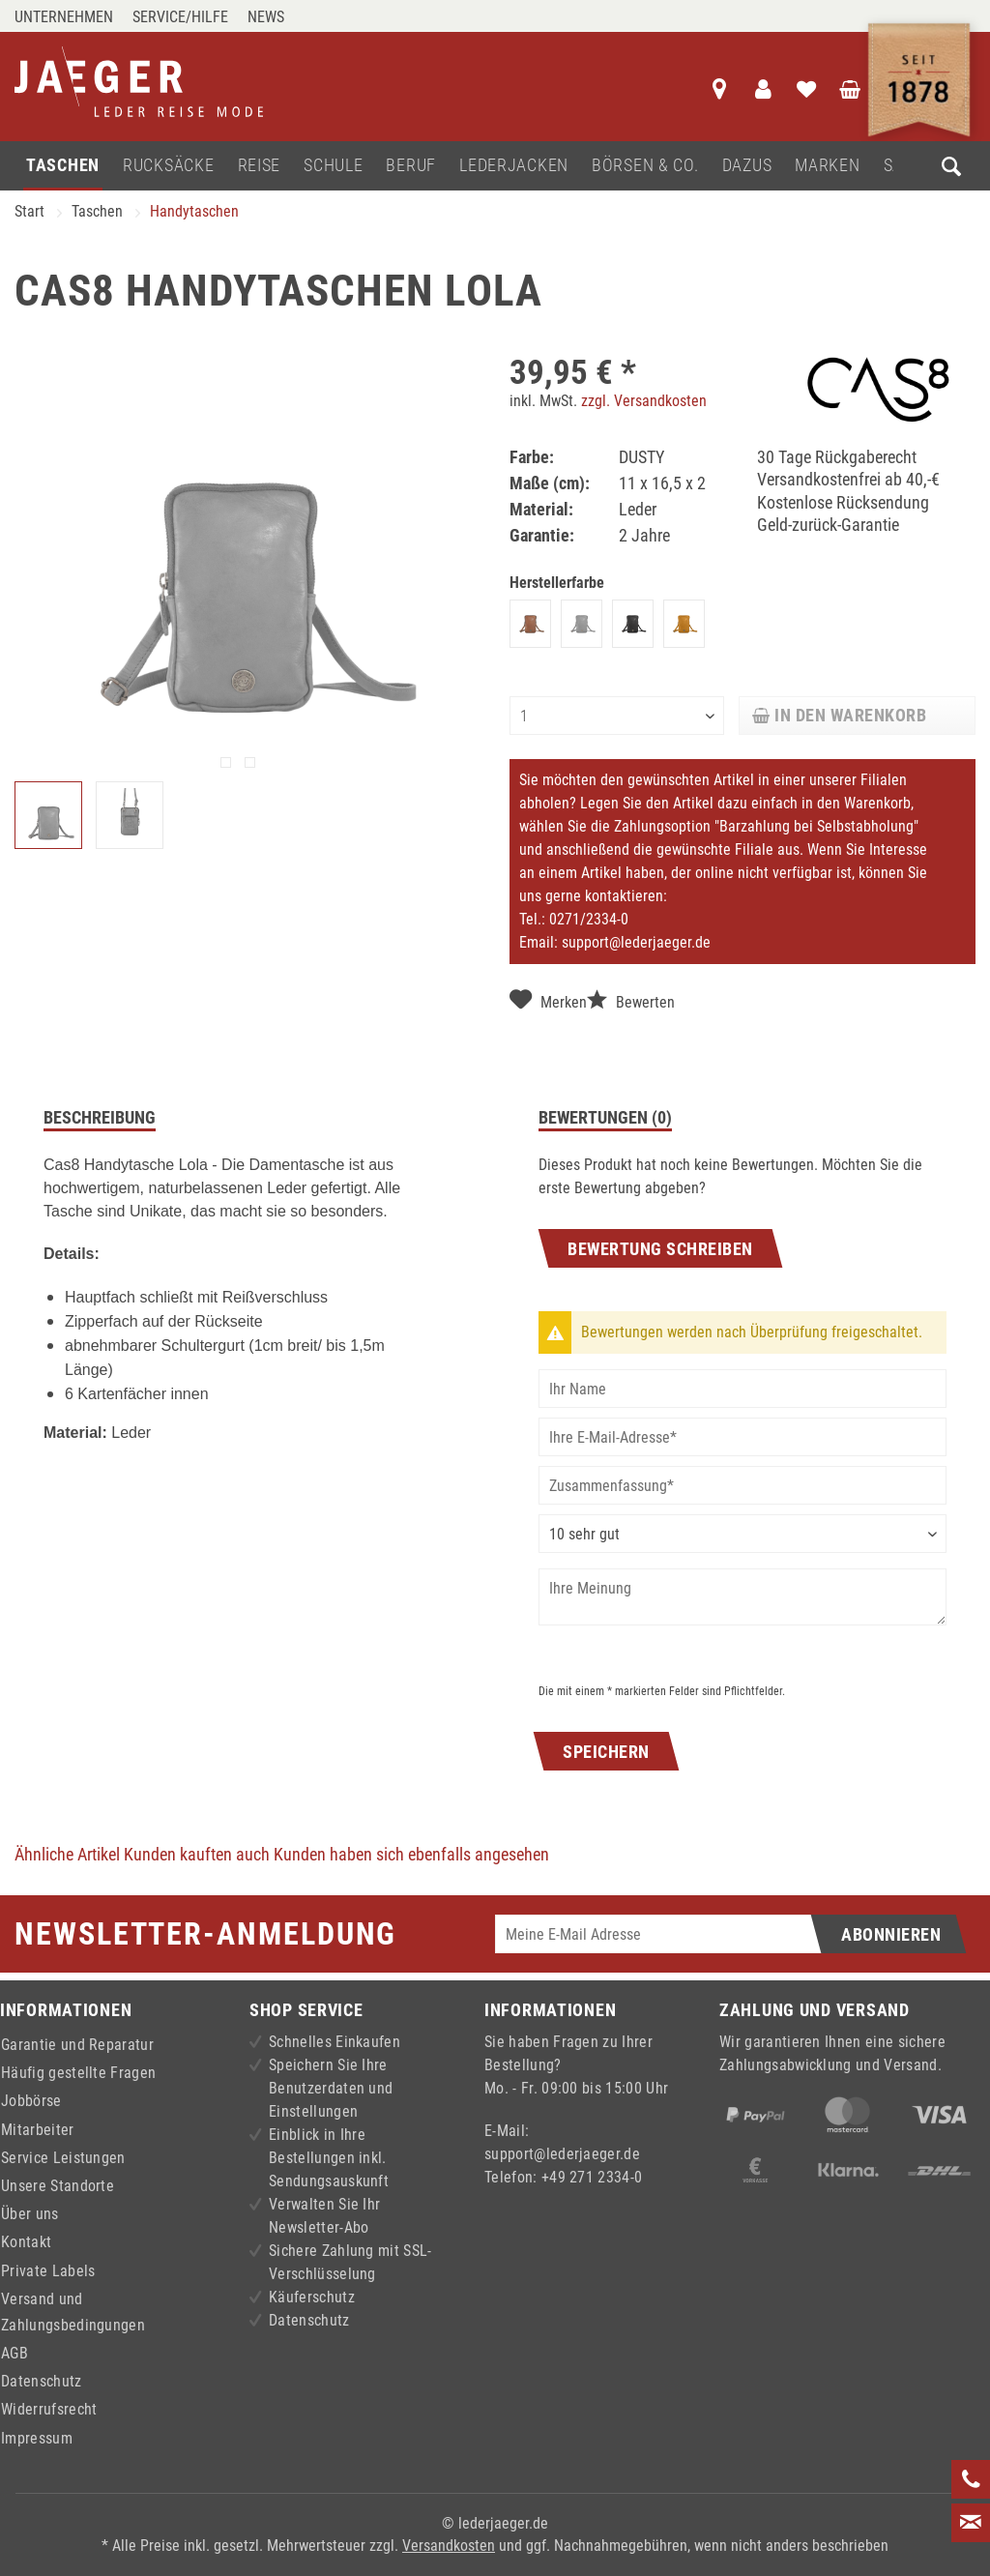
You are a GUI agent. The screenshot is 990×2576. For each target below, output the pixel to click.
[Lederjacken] (514, 165)
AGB (14, 2353)
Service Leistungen (63, 2158)
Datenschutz (41, 2381)
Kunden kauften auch (197, 1854)
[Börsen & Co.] (645, 165)
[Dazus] (747, 165)
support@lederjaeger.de (636, 942)
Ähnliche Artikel (67, 1854)
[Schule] (333, 165)
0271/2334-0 (588, 919)
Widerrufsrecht (49, 2409)
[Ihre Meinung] (742, 1596)
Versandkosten (448, 2545)
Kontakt (26, 2242)
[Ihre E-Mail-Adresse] (742, 1437)
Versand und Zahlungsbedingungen (73, 2312)
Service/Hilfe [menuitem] (180, 17)
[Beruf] (411, 165)
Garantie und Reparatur (77, 2044)
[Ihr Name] (742, 1388)
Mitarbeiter (37, 2130)
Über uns (30, 2214)
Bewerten (631, 1000)
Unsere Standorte (57, 2186)
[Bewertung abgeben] (742, 1533)
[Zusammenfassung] (742, 1485)
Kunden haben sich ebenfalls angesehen (411, 1854)
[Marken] (827, 165)
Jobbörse (31, 2101)
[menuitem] (69, 17)
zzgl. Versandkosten (644, 401)
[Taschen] (63, 165)
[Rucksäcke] (168, 165)
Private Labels (48, 2271)
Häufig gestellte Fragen (78, 2073)
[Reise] (259, 165)
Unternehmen (64, 17)
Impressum (37, 2438)
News (266, 17)
